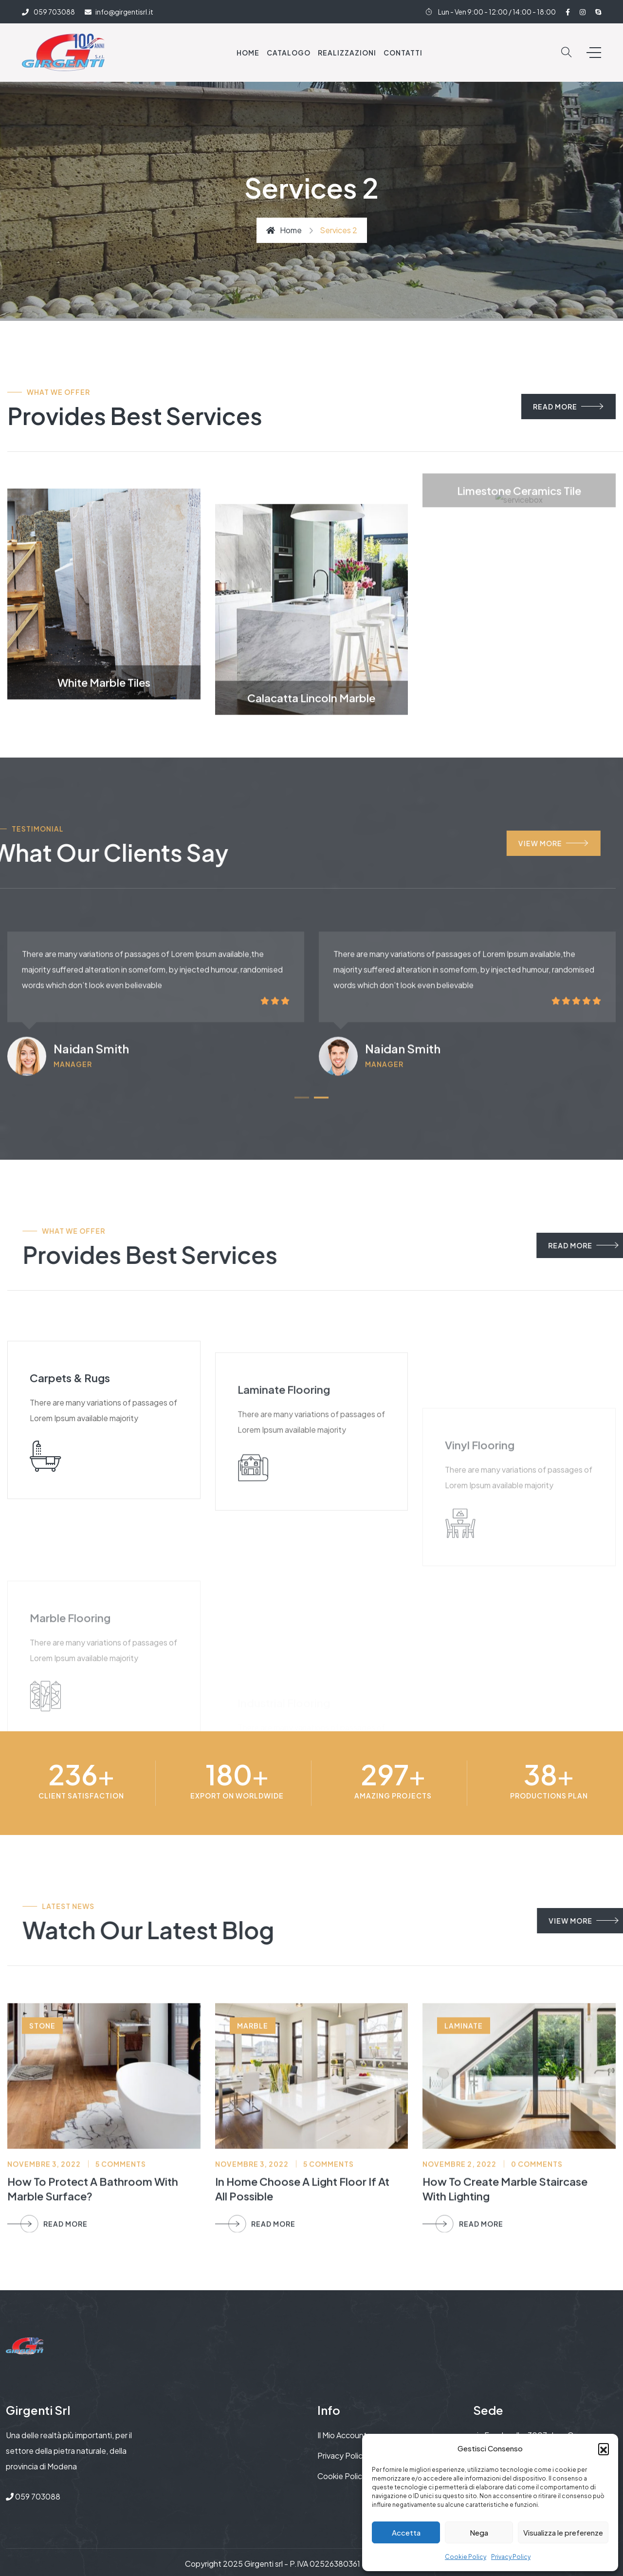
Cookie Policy (465, 2556)
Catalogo (289, 52)
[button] (603, 2448)
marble (252, 2202)
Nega (479, 2532)
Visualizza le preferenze (563, 2532)
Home (248, 52)
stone (42, 2202)
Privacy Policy (511, 2556)
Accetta (406, 2532)
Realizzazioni (347, 52)
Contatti (403, 52)
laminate (463, 2202)
